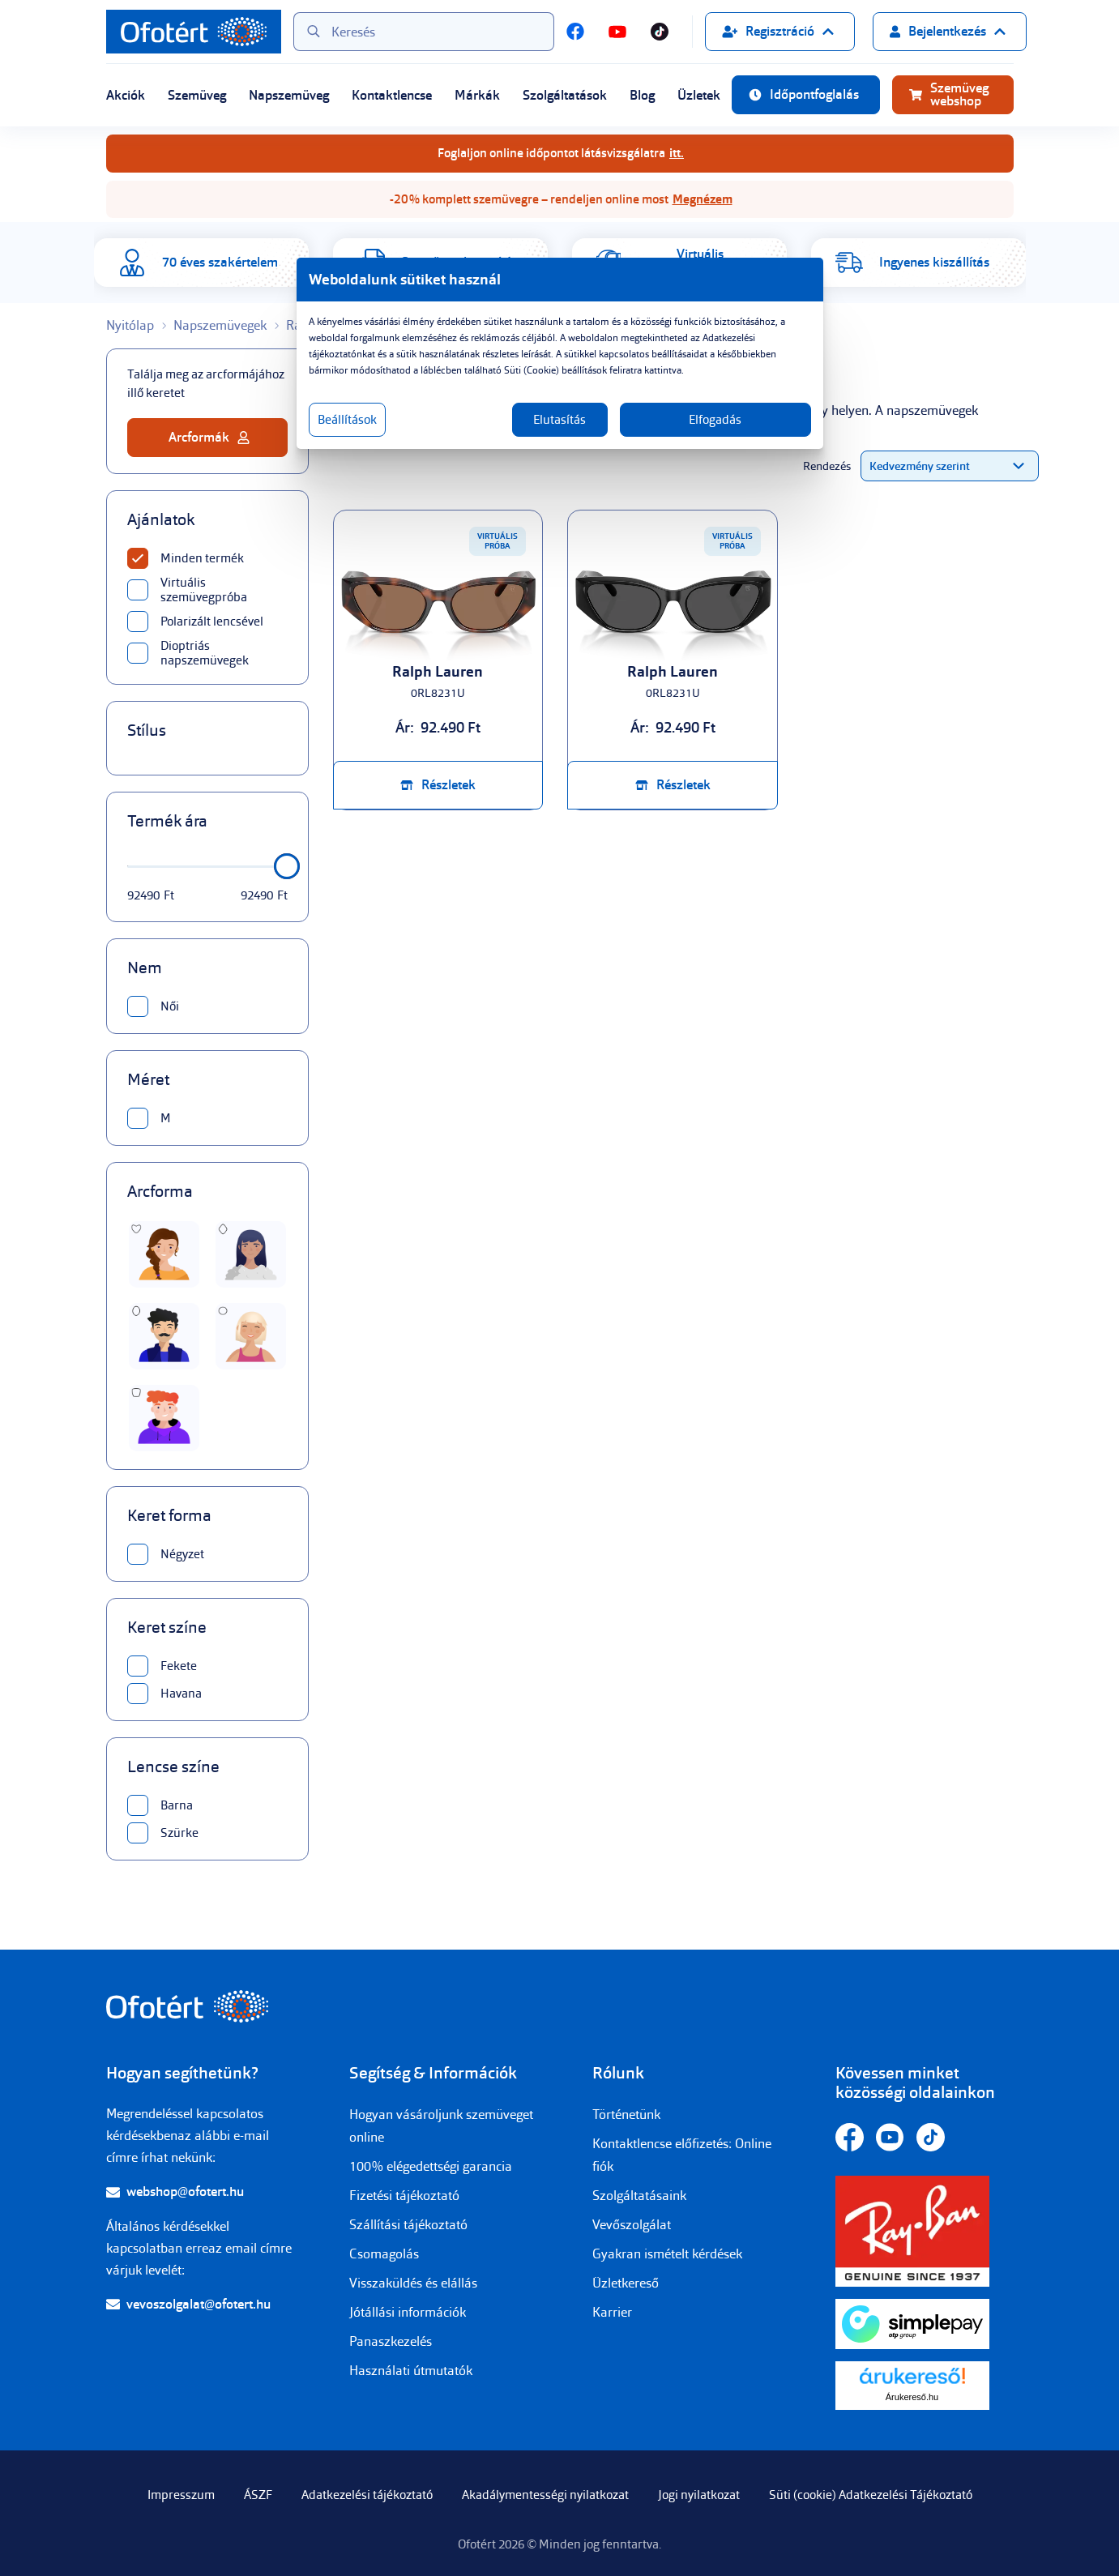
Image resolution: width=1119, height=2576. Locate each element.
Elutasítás (559, 420)
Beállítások (347, 420)
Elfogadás (715, 420)
